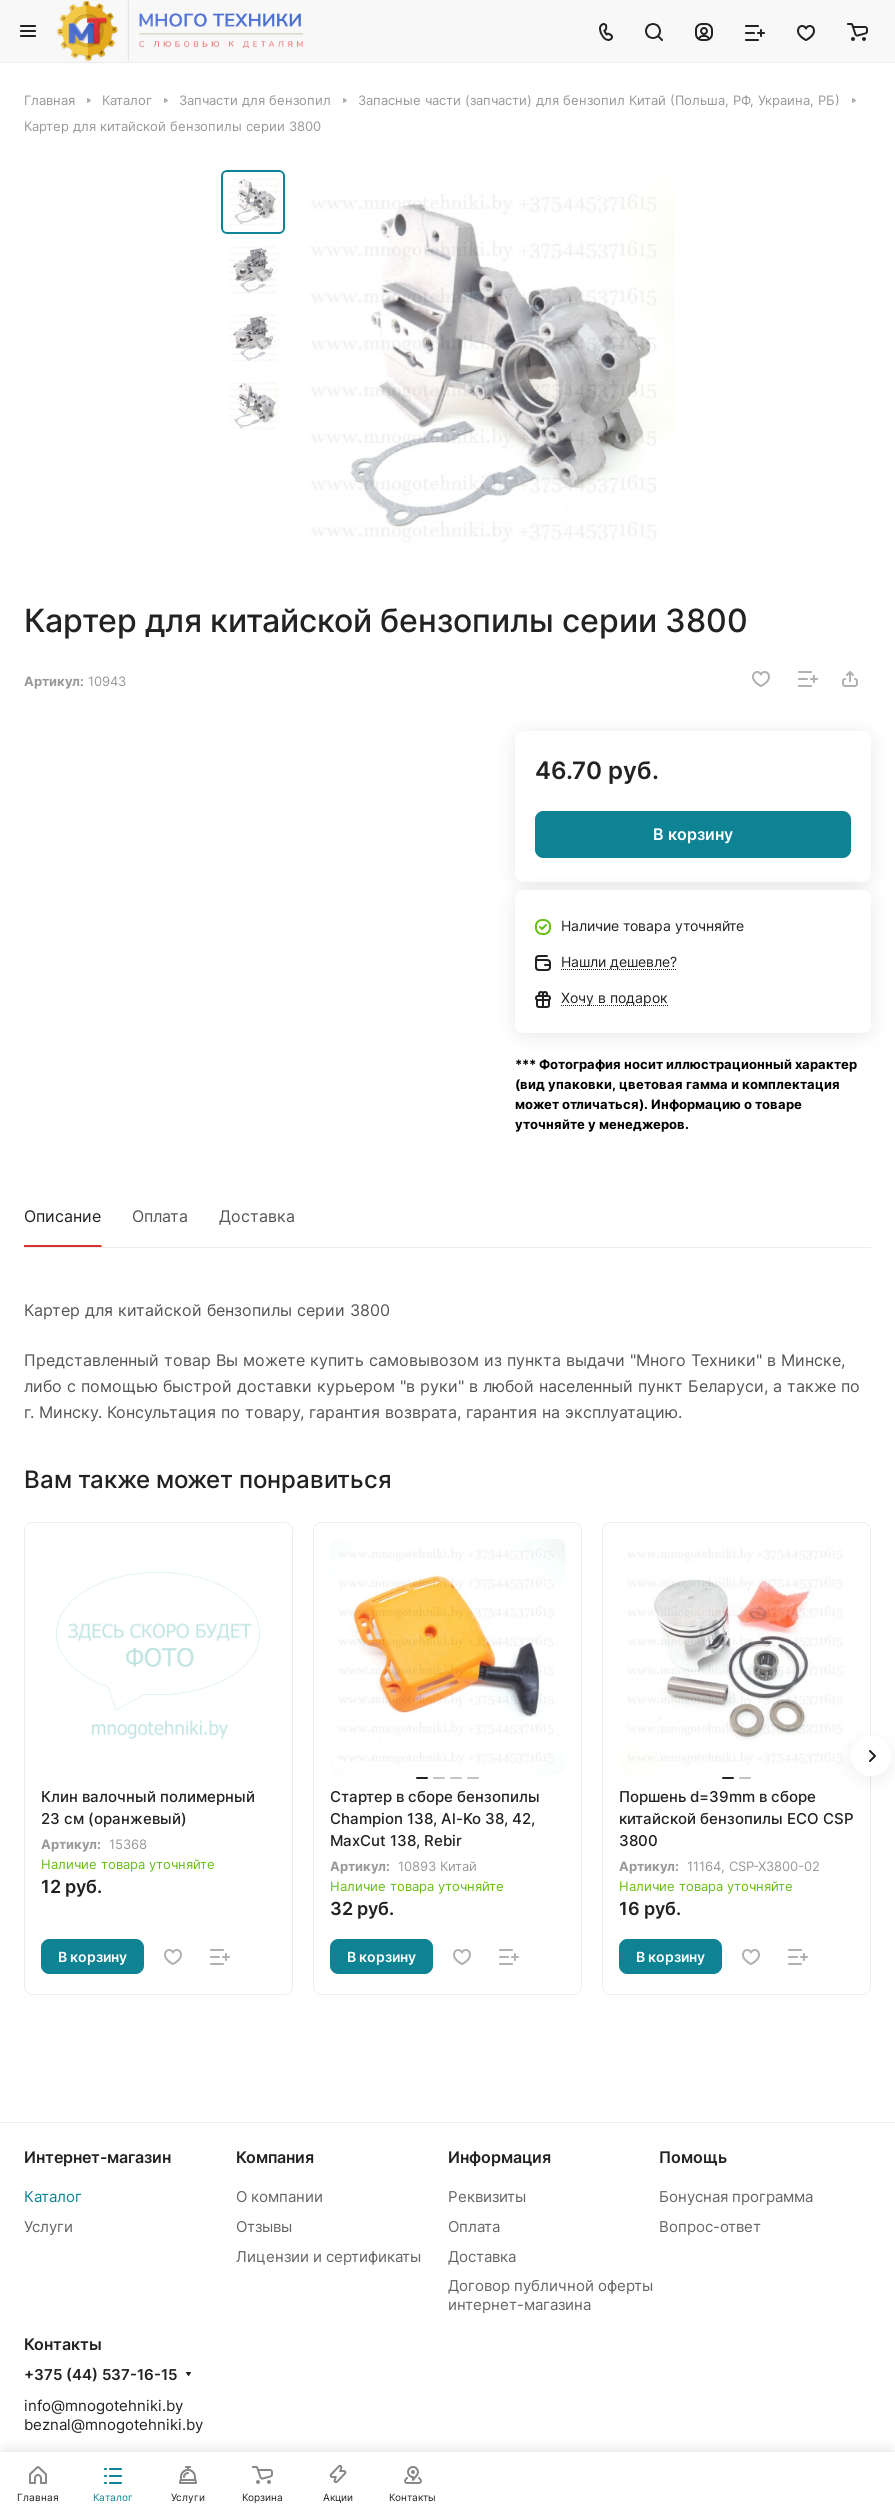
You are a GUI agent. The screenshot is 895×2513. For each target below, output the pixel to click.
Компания (275, 2157)
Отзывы (264, 2226)
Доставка (257, 1216)
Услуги (48, 2226)
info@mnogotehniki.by (103, 2405)
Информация (499, 2157)
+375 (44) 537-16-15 (100, 2375)
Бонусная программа (736, 2196)
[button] (871, 1756)
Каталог (53, 2196)
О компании (279, 2196)
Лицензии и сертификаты (328, 2256)
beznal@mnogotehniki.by (113, 2424)
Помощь (693, 2157)
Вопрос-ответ (710, 2226)
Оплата (160, 1216)
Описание (62, 1216)
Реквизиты (487, 2196)
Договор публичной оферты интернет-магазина (550, 2295)
